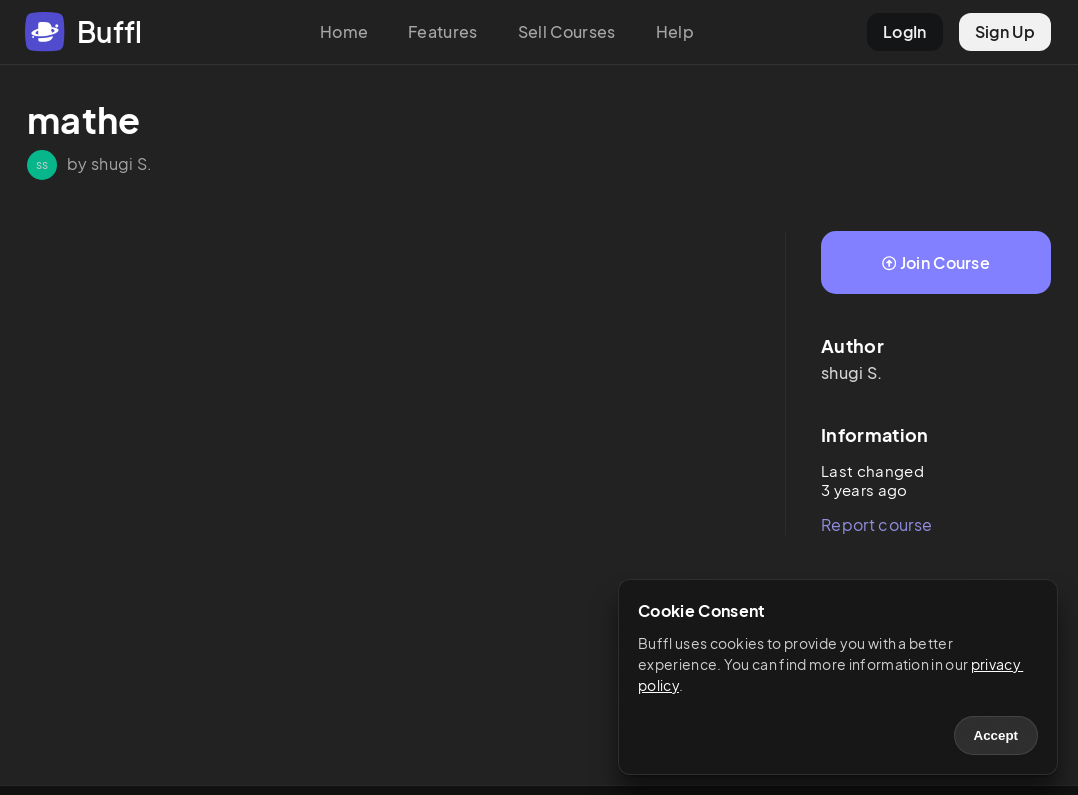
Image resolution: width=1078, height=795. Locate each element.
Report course (876, 524)
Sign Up (1005, 31)
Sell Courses (567, 31)
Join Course (936, 262)
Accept (996, 735)
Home (344, 31)
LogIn (905, 31)
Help (675, 31)
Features (443, 31)
